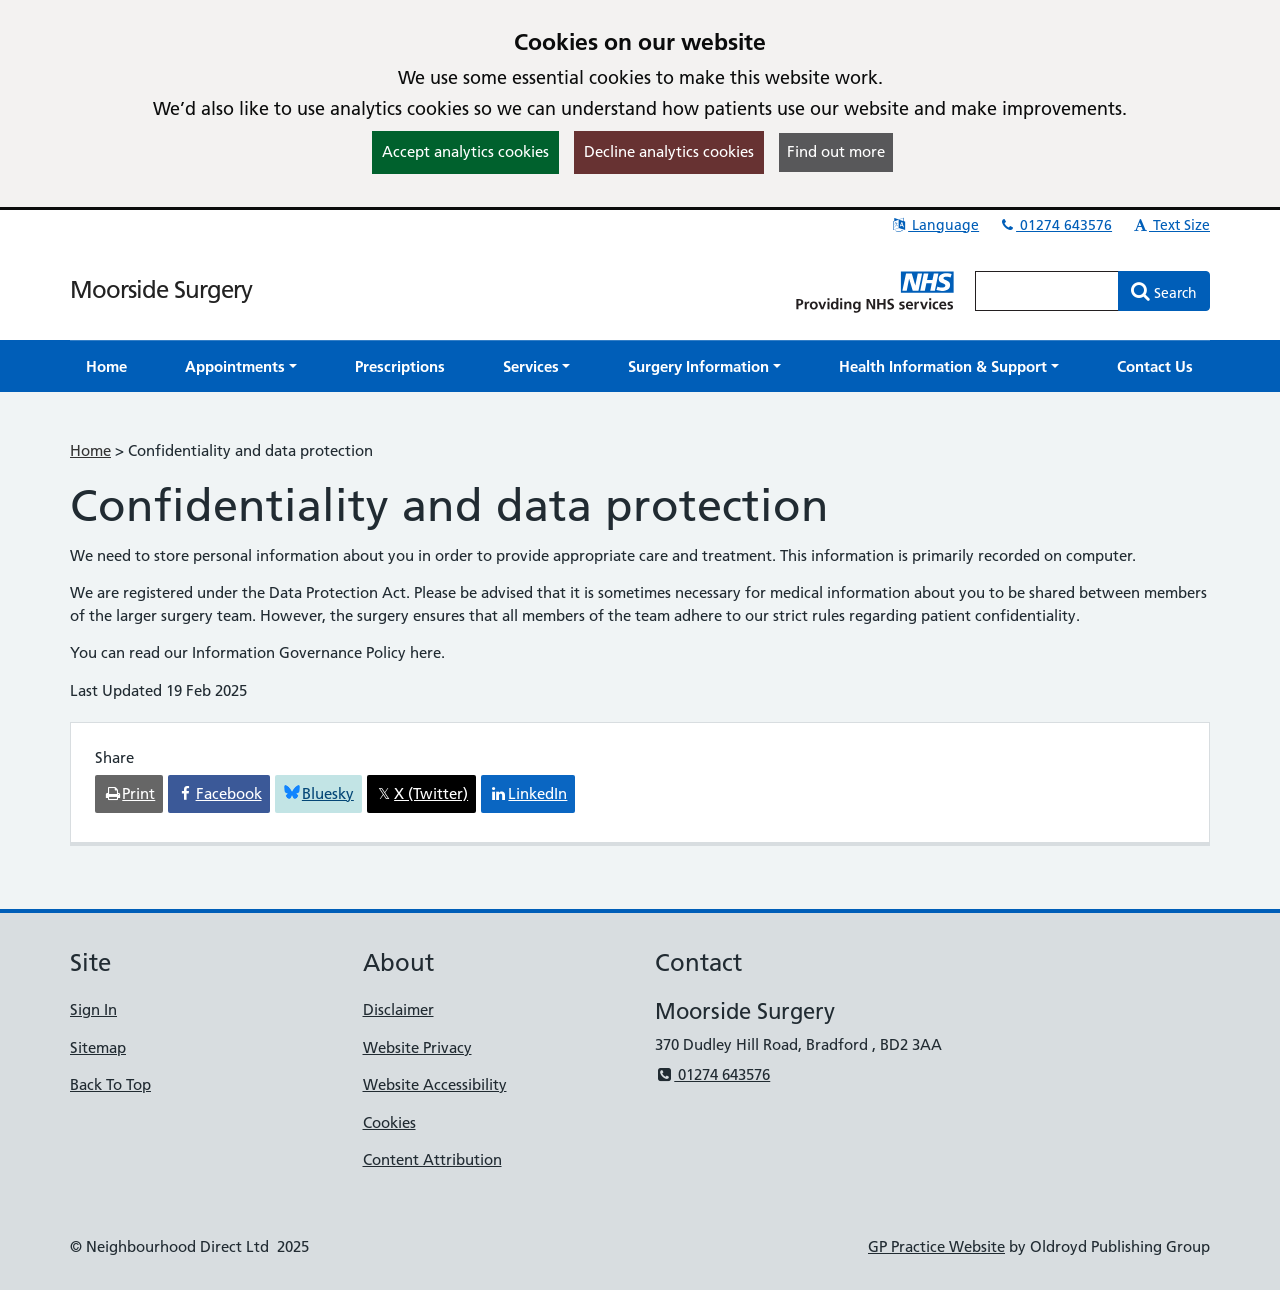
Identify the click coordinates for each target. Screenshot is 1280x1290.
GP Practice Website (936, 1246)
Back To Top (110, 1084)
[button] (241, 366)
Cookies (389, 1122)
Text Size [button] (1170, 225)
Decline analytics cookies (669, 151)
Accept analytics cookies (465, 151)
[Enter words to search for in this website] (1047, 291)
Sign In (93, 1009)
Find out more (836, 151)
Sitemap (98, 1047)
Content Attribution (432, 1159)
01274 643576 (1055, 225)
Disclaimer (398, 1009)
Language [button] (934, 225)
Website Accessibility (435, 1084)
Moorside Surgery (161, 289)
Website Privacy (417, 1047)
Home (90, 450)
